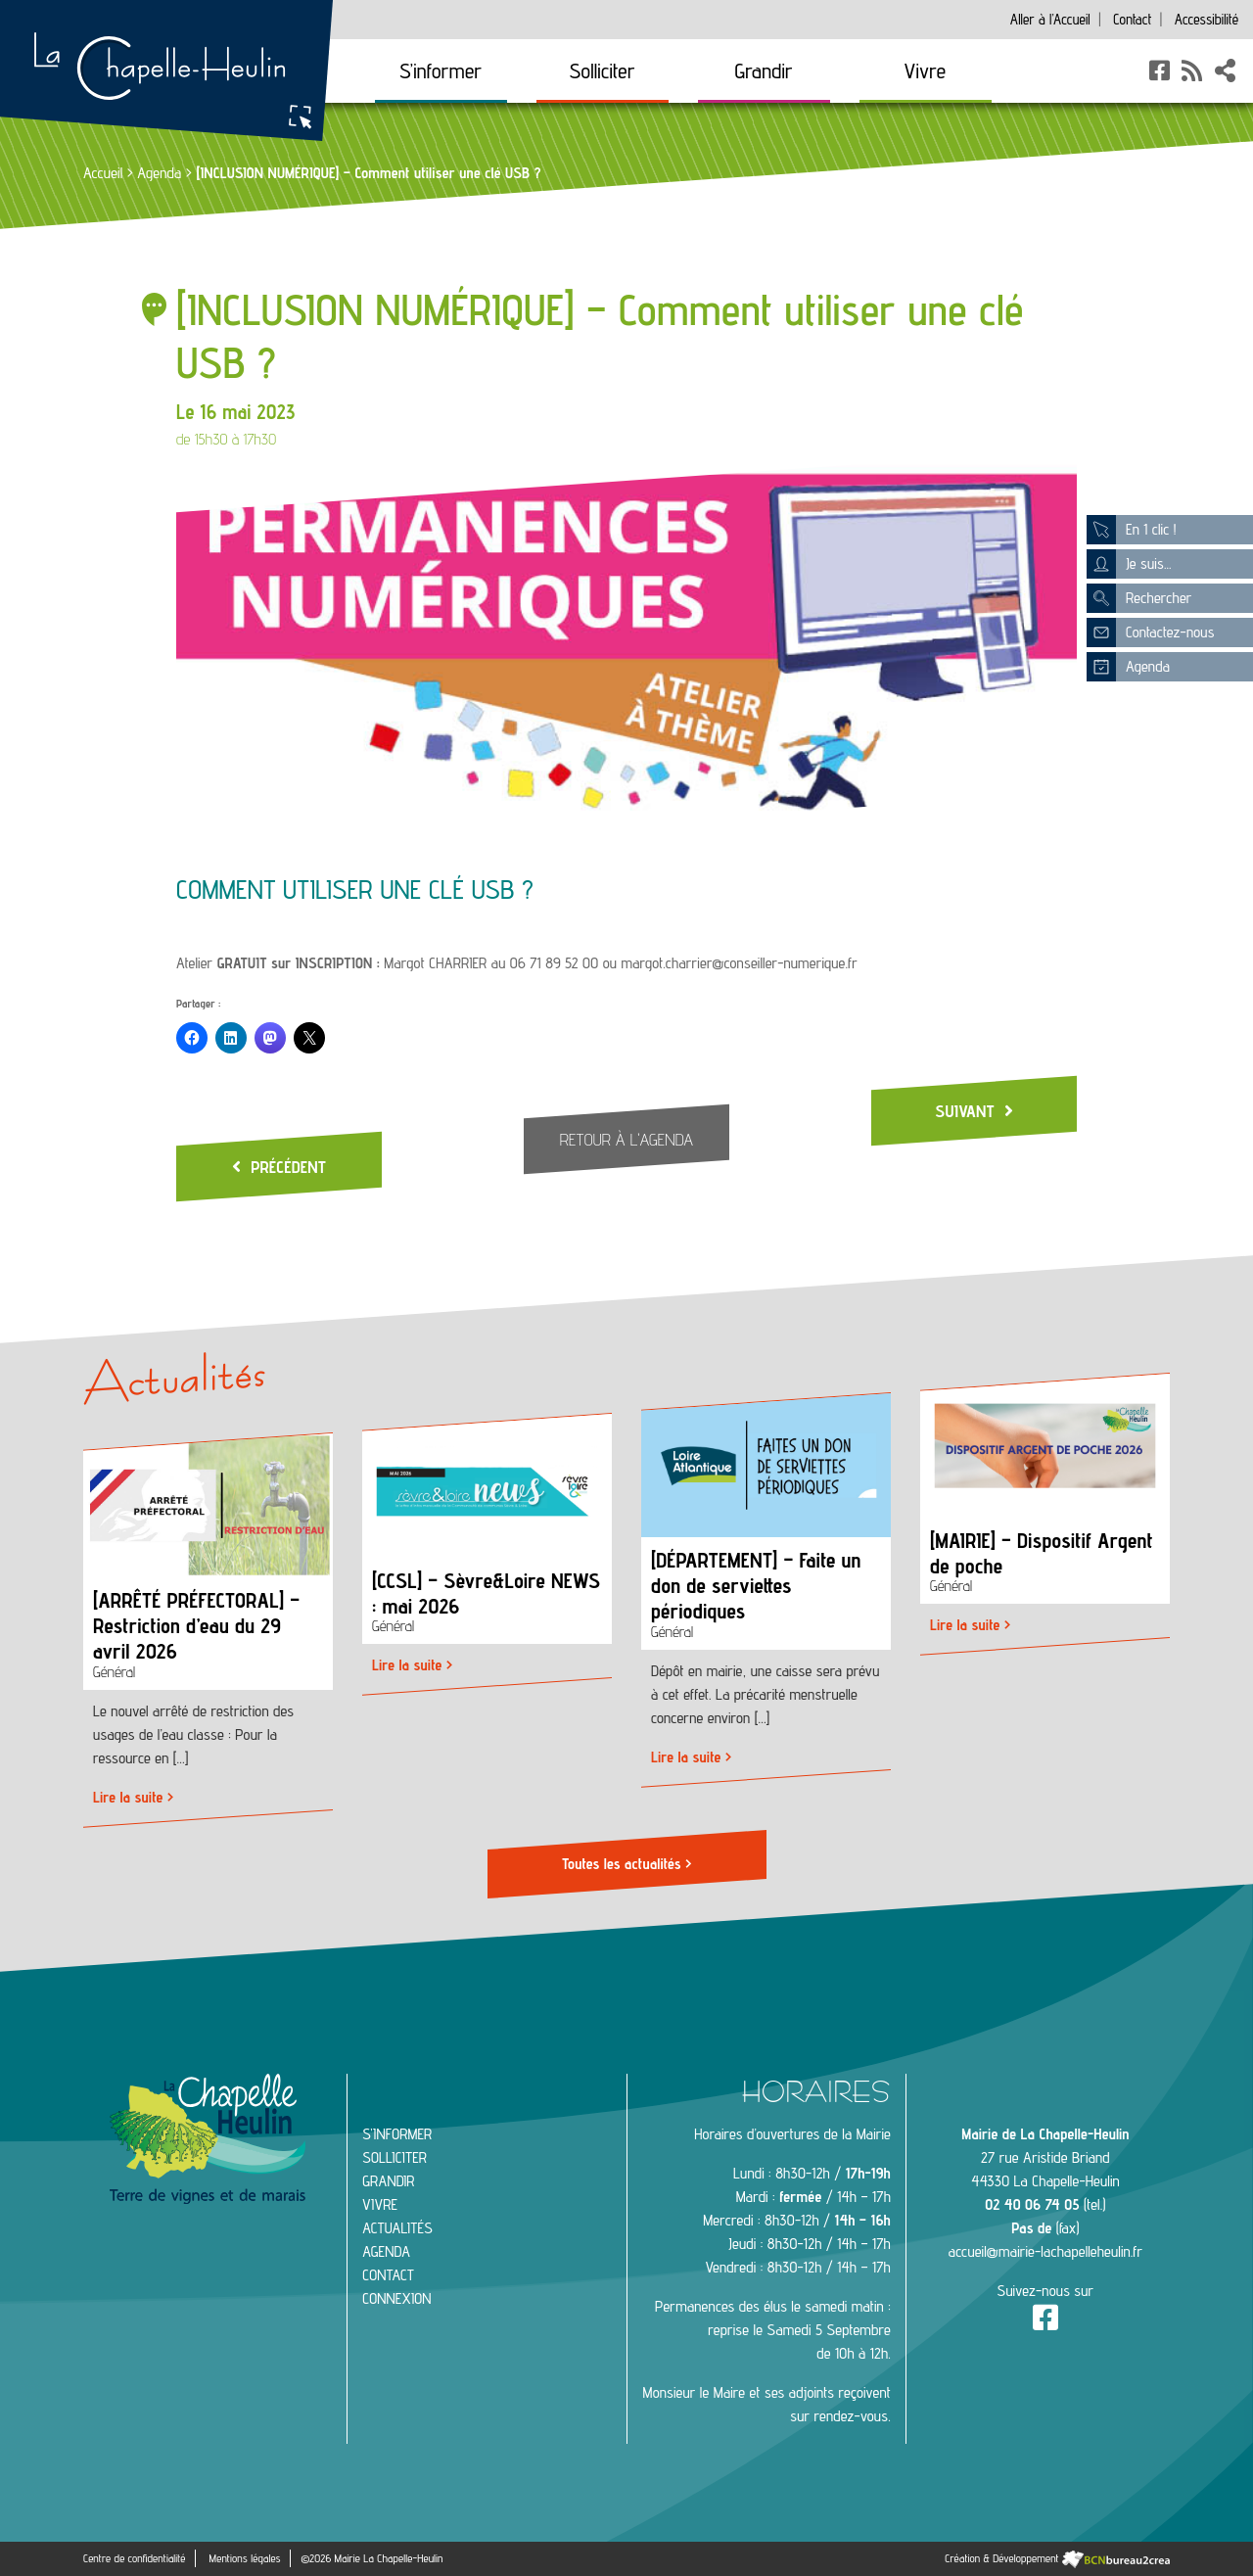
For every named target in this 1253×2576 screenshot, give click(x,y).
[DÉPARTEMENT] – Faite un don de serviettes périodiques (755, 1586)
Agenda (159, 173)
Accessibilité (1206, 19)
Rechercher (1139, 598)
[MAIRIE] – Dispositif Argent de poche (1041, 1552)
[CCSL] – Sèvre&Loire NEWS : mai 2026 (486, 1593)
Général (114, 1673)
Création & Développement (1057, 2558)
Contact (1132, 19)
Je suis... (1129, 564)
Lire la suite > (133, 1798)
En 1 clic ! (1131, 529)
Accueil (1050, 19)
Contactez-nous (1150, 632)
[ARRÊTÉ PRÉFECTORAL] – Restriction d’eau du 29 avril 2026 (196, 1625)
